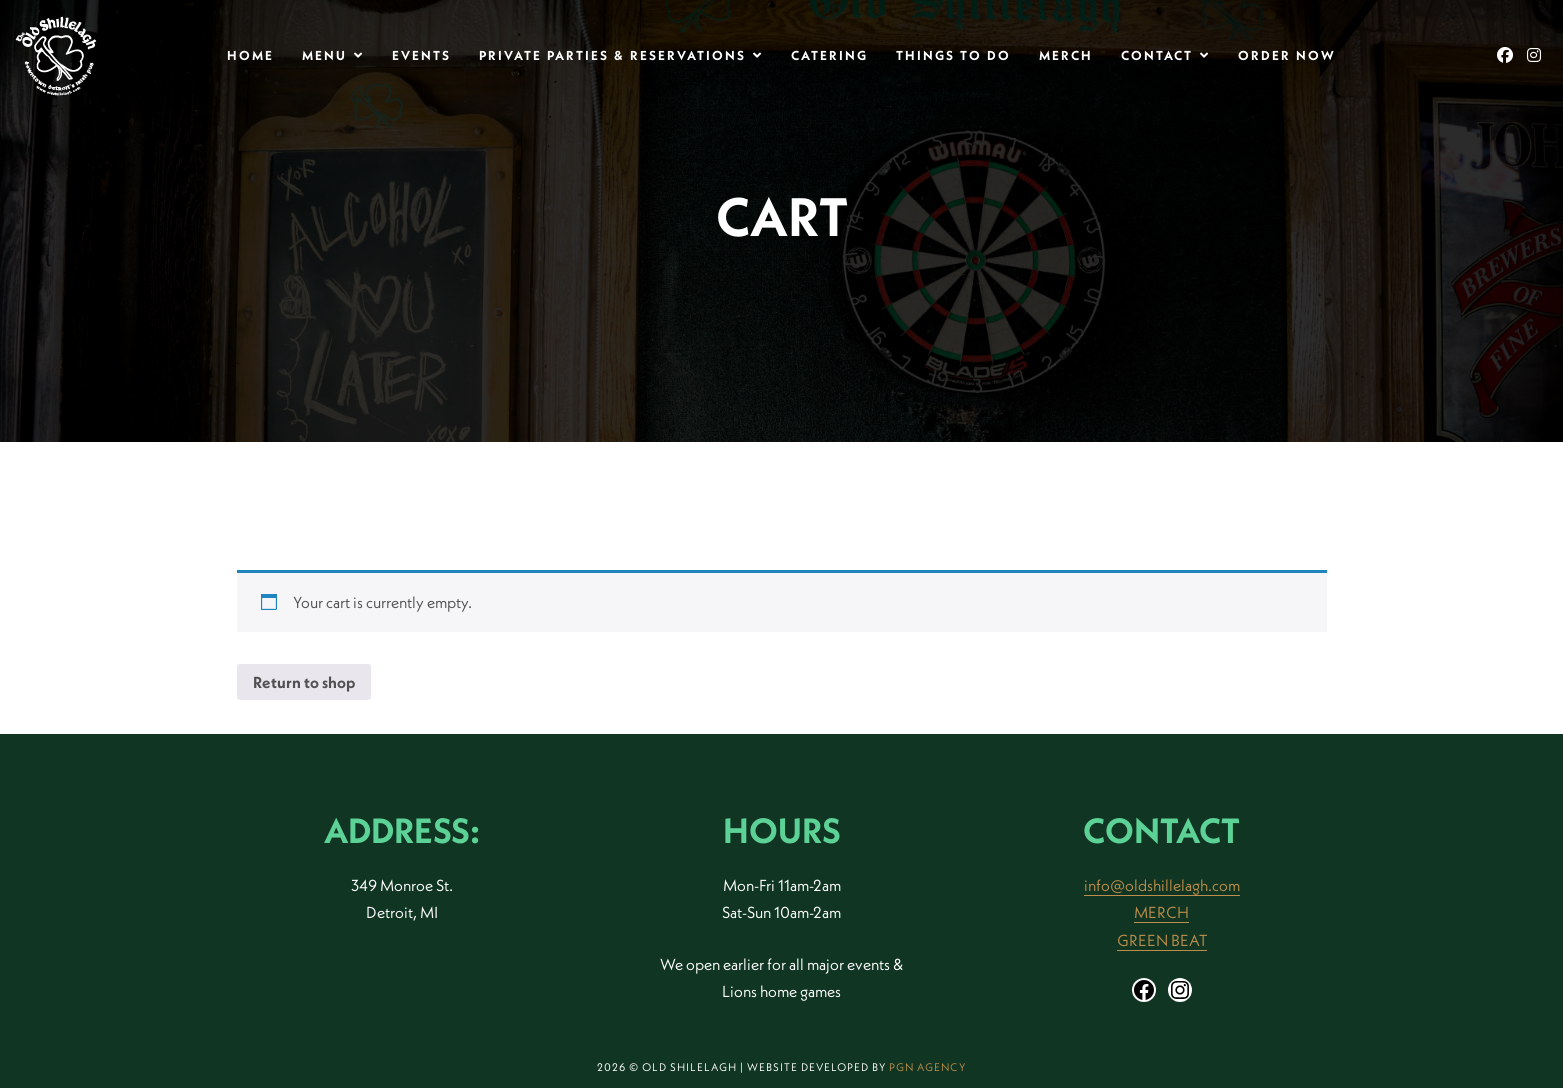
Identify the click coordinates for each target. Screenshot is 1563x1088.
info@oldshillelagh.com (1162, 885)
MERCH (1161, 912)
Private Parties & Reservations (612, 55)
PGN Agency (927, 1067)
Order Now (1287, 55)
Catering (829, 55)
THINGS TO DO (953, 55)
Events (421, 55)
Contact (1157, 55)
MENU (324, 55)
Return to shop (304, 682)
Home (250, 55)
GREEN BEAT (1162, 940)
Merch (1066, 55)
